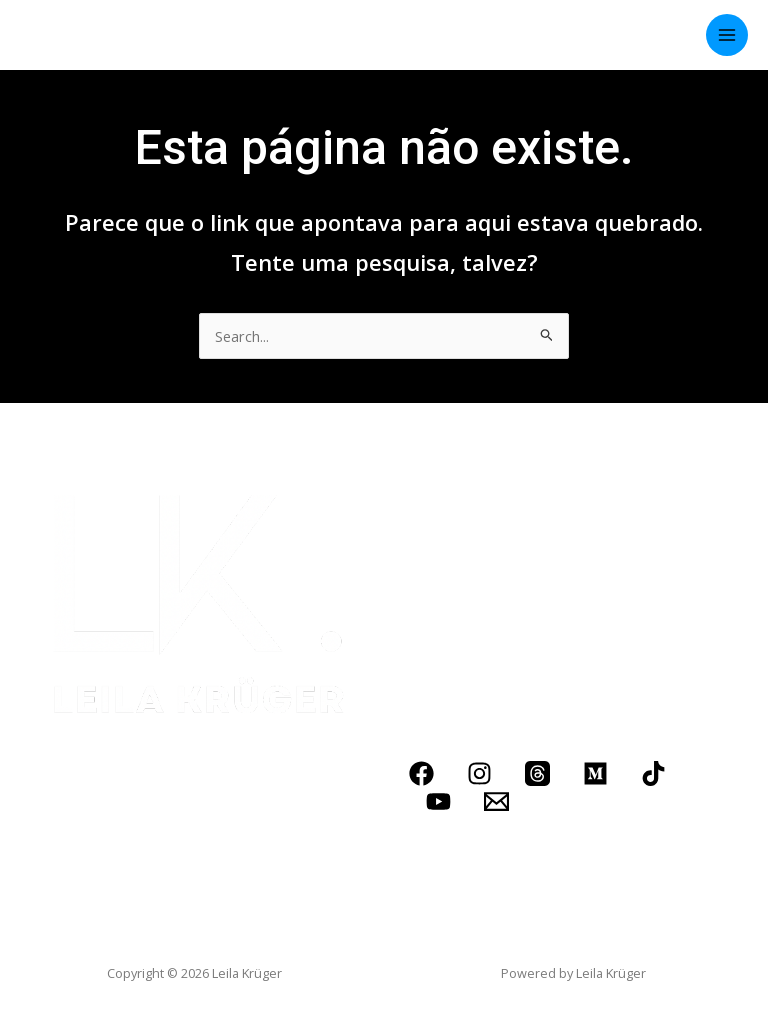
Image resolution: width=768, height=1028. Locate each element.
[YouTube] (438, 801)
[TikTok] (653, 773)
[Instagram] (479, 773)
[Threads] (537, 773)
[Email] (496, 801)
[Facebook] (421, 773)
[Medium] (595, 773)
